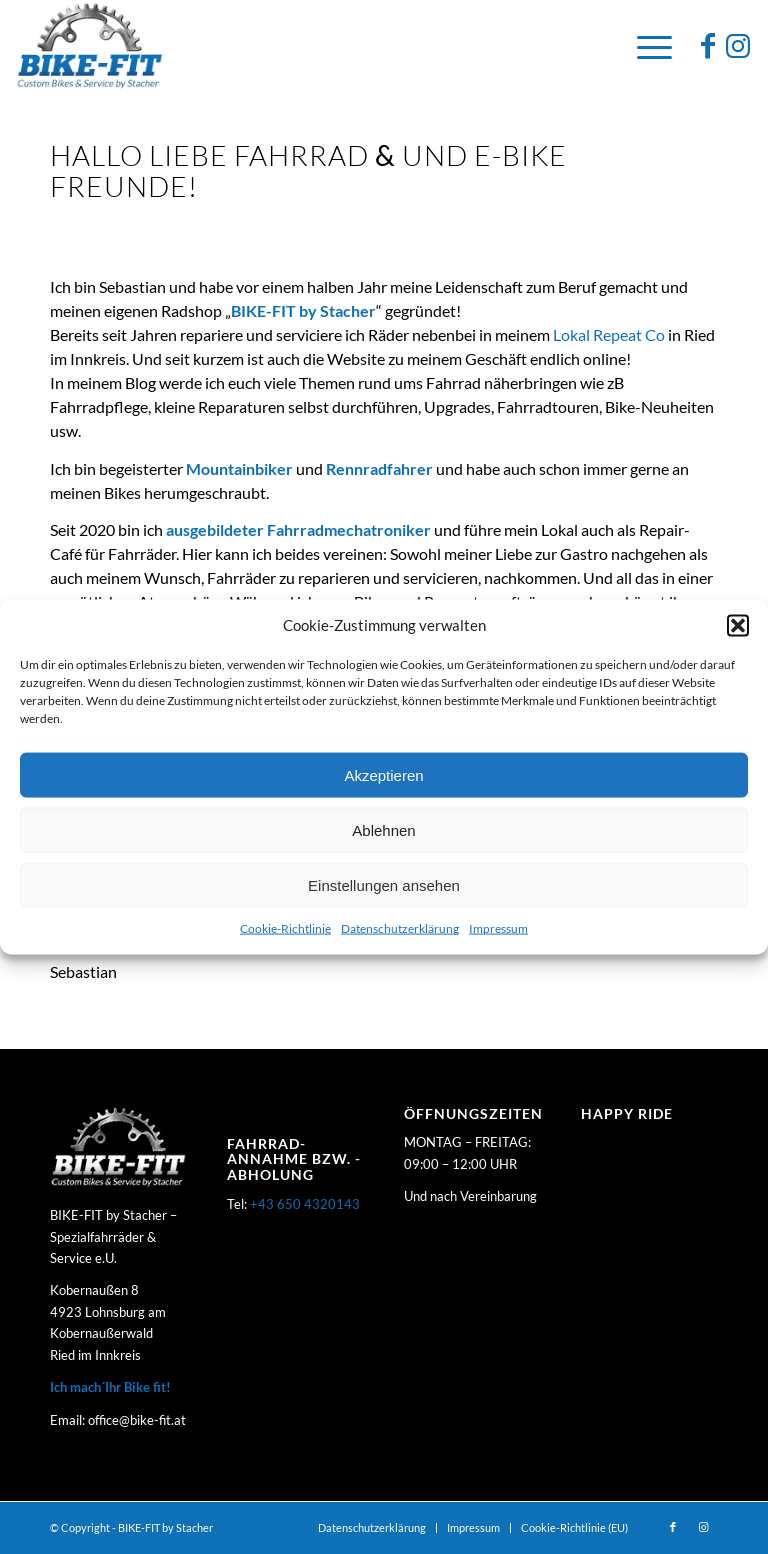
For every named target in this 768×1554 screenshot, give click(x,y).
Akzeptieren (383, 775)
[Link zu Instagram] (738, 45)
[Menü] (644, 45)
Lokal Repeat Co (609, 334)
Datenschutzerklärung (400, 928)
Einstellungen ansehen (384, 885)
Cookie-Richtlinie (285, 928)
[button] (738, 625)
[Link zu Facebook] (708, 45)
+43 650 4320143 (305, 1204)
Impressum (498, 928)
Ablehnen (383, 830)
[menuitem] (372, 1528)
